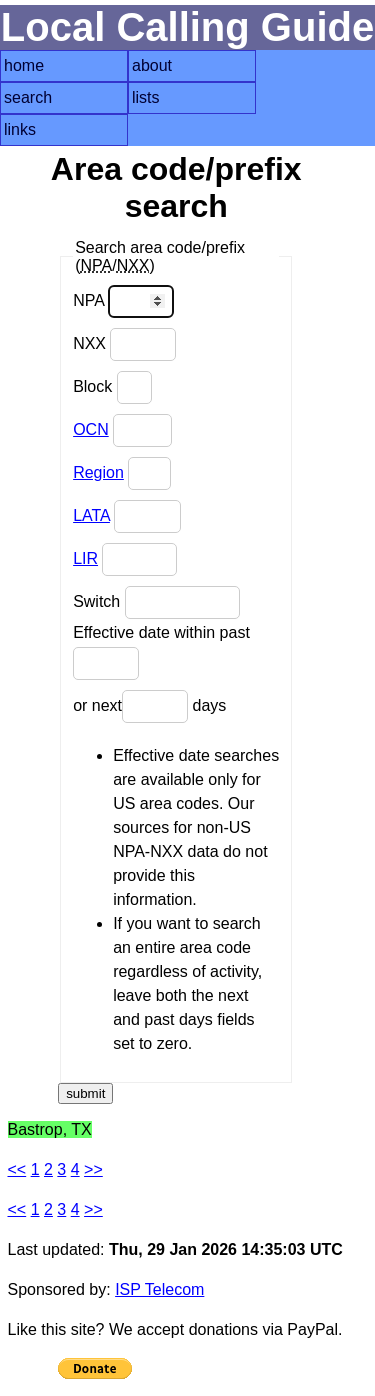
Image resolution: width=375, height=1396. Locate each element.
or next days (149, 706)
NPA (123, 301)
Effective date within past (161, 652)
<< (17, 1169)
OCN (91, 429)
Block (112, 387)
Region (98, 472)
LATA (91, 515)
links (20, 129)
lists (146, 97)
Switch (156, 602)
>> (93, 1169)
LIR (85, 558)
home (24, 65)
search (28, 97)
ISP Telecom (159, 1289)
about (152, 65)
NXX (124, 344)
